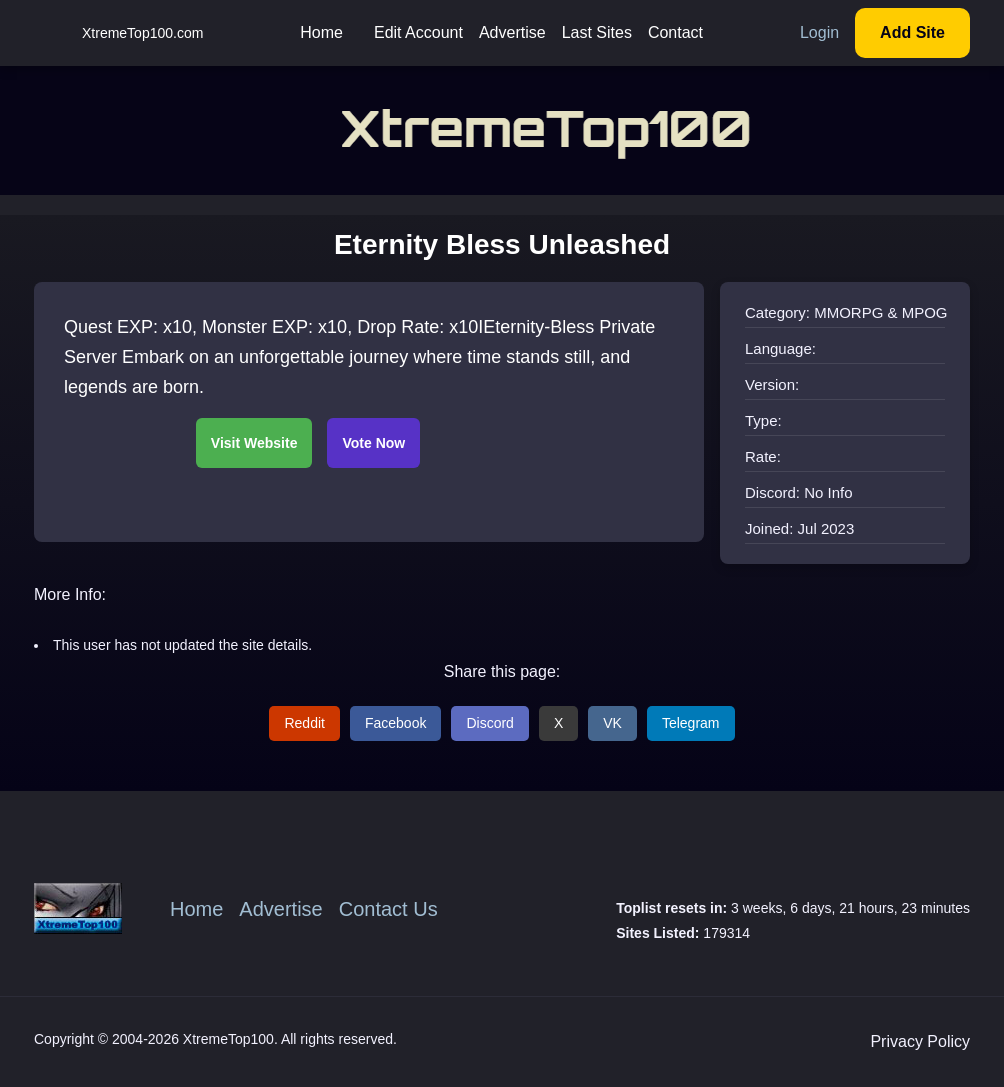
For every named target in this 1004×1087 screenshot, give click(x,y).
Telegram (691, 723)
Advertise (512, 32)
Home (321, 32)
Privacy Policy (920, 1041)
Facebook (395, 723)
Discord (489, 723)
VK (612, 723)
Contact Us (388, 909)
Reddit (304, 723)
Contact (675, 32)
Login (819, 32)
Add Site (912, 32)
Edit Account (418, 32)
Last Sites (597, 32)
